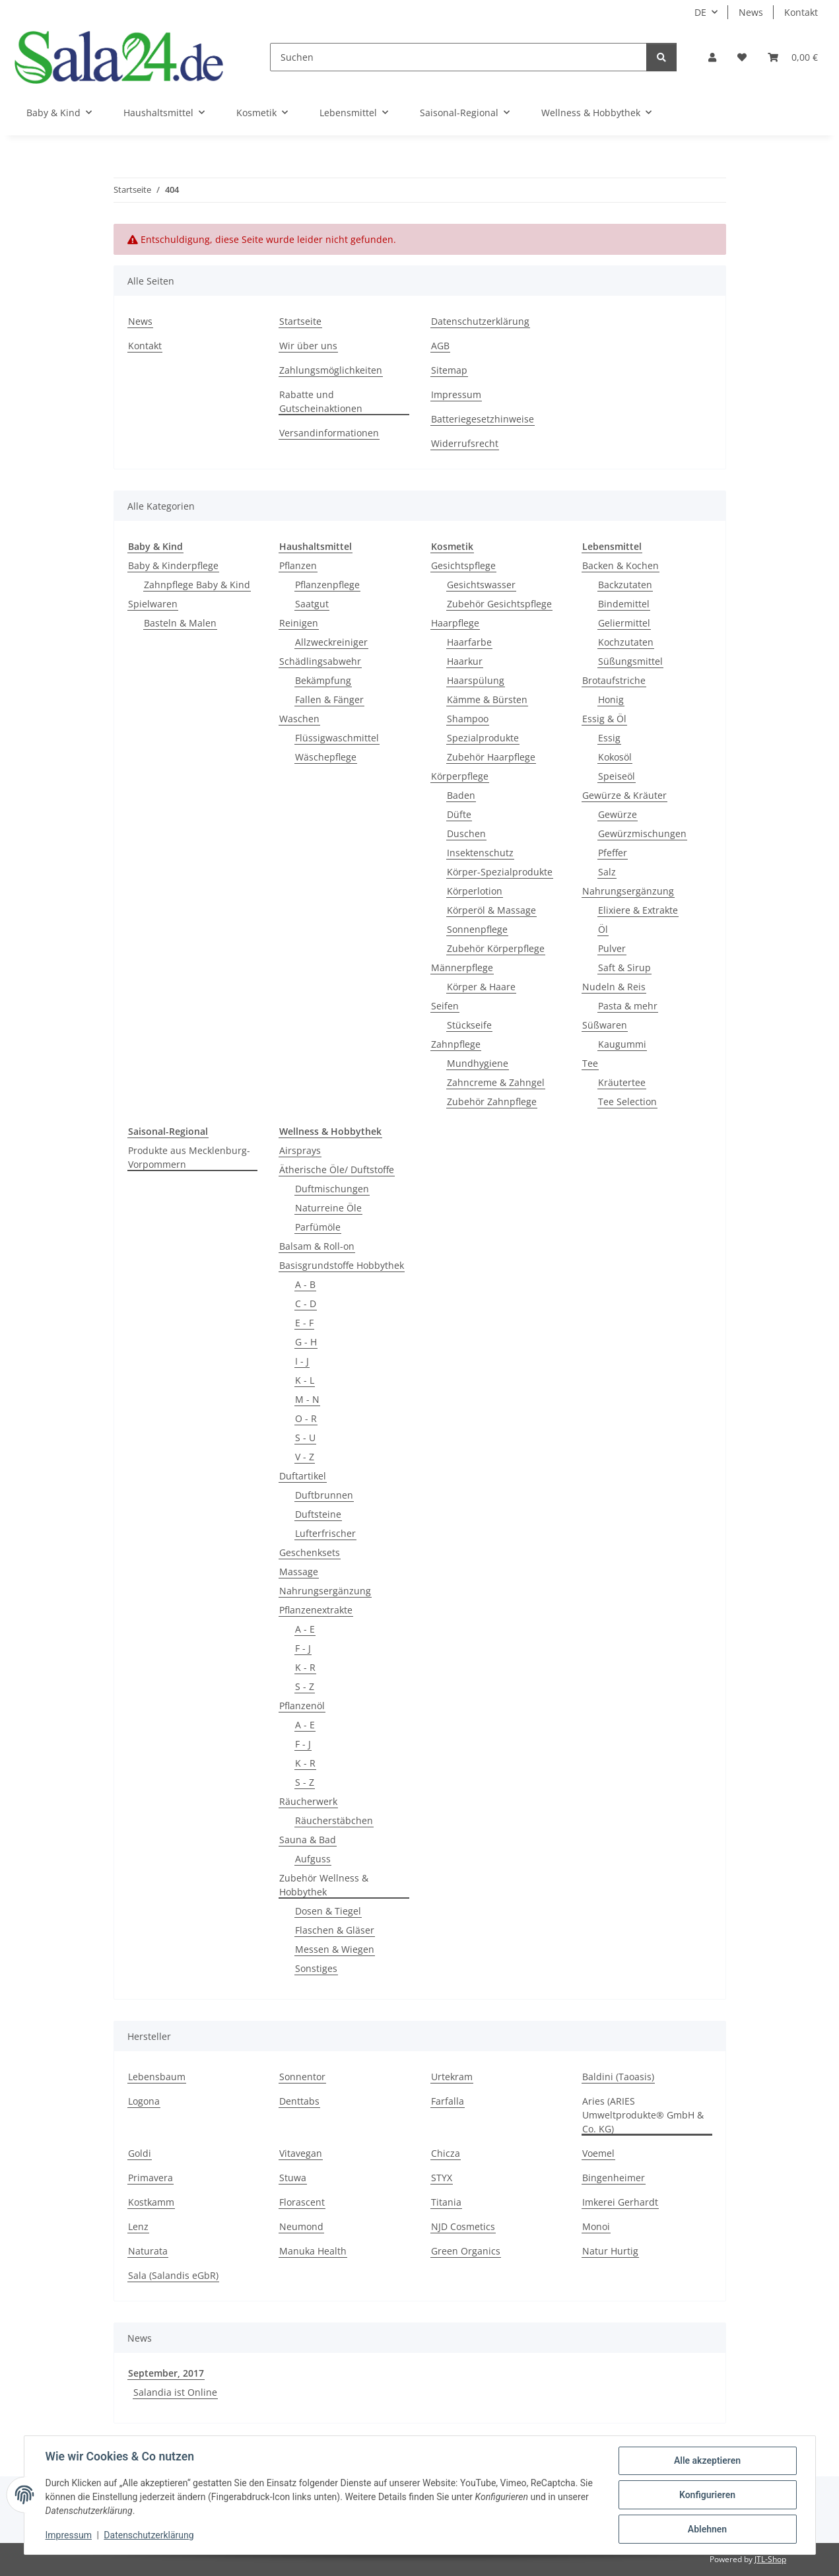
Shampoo (467, 718)
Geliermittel (624, 623)
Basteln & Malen (180, 623)
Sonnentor (302, 2076)
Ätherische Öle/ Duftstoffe (336, 1169)
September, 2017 (166, 2373)
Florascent (302, 2202)
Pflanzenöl (302, 1705)
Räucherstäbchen (334, 1820)
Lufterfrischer (325, 1533)
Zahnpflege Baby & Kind (197, 584)
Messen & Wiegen (334, 1949)
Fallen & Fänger (329, 699)
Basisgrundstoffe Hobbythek (341, 1265)
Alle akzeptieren (707, 2460)
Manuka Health (313, 2251)
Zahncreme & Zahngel (496, 1082)
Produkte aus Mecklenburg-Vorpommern (189, 1157)
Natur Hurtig (610, 2251)
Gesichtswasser (481, 584)
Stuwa (292, 2177)
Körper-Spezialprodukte (500, 871)
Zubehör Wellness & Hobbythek (323, 1885)
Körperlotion (474, 891)
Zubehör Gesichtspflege (499, 603)
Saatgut (312, 603)
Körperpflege (459, 776)
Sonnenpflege (477, 929)
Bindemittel (624, 603)
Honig (611, 699)
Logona (144, 2101)
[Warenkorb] (792, 57)
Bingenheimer (613, 2177)
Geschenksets (309, 1552)
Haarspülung (475, 680)
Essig (609, 737)
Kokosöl (615, 757)
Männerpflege (462, 967)
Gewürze (617, 814)
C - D (305, 1303)
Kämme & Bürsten (487, 699)
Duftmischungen (332, 1188)
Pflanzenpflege (327, 584)
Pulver (612, 948)
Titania (446, 2202)
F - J (303, 1648)
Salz (607, 871)
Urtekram (452, 2076)
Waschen (299, 718)
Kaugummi (622, 1044)
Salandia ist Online (175, 2392)
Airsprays (300, 1150)
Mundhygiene (477, 1063)
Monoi (596, 2226)
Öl (603, 929)
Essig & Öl (604, 718)
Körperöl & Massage (491, 910)
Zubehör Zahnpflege (492, 1101)
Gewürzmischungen (642, 833)
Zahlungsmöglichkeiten (330, 370)
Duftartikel (302, 1476)
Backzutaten (625, 584)
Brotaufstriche (614, 680)
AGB (440, 345)
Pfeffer (612, 852)
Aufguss (313, 1858)
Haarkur (465, 661)
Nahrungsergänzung (628, 891)
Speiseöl (616, 776)
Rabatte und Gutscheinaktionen (320, 401)
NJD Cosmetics (463, 2226)
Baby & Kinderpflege (173, 565)
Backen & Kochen (620, 565)
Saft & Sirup (624, 967)
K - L (304, 1380)
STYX (441, 2177)
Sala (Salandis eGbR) (173, 2275)
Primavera (150, 2177)
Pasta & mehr (627, 1006)
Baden (461, 795)
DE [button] (700, 12)
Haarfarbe (469, 642)
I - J (302, 1361)
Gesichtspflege (463, 565)
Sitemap (449, 370)
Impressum (69, 2535)
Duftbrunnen (324, 1495)
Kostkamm (151, 2202)
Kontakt (801, 12)
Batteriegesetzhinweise (482, 419)
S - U (305, 1437)
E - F (304, 1322)
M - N (307, 1399)
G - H (306, 1342)
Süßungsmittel (630, 661)
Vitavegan (300, 2153)
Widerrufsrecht (464, 443)
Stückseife (469, 1025)
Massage (298, 1571)
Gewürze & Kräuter (624, 795)
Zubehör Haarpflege (491, 757)
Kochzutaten (626, 642)
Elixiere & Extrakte (638, 910)
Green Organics (465, 2251)
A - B (305, 1284)
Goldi (139, 2153)
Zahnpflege (456, 1044)
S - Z (304, 1686)
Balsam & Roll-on (316, 1246)
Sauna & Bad (307, 1839)
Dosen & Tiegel (328, 1911)
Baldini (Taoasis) (618, 2076)
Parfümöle (318, 1227)
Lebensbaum (156, 2076)
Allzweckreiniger (331, 642)
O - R (306, 1418)
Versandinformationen (329, 432)
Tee (590, 1063)
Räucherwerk (308, 1801)
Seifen (445, 1006)
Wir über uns (308, 345)
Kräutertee (622, 1082)
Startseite (300, 321)
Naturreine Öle (328, 1208)
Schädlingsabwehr (320, 661)
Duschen (466, 833)
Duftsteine (318, 1514)
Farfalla (447, 2101)
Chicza (445, 2153)
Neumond (301, 2226)
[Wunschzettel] (742, 57)
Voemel (598, 2153)
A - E (305, 1629)
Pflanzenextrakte (315, 1610)
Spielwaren (153, 603)
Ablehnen (707, 2529)
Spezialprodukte (483, 737)
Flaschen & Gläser (334, 1930)
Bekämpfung (323, 680)
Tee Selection (627, 1101)
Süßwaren (604, 1025)
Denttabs (299, 2101)
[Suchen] (458, 57)
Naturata (148, 2251)
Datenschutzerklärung (148, 2535)
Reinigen (298, 623)
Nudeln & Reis (614, 986)
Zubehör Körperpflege (496, 948)
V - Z (304, 1456)
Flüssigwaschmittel (337, 737)
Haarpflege (455, 623)
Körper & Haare (481, 986)
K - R (305, 1667)
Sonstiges (316, 1968)
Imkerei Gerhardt (620, 2202)
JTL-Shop (770, 2559)
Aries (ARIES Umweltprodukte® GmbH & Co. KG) (643, 2115)
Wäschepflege (325, 757)
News (751, 12)
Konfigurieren (707, 2495)
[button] (712, 57)
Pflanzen (298, 565)
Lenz (138, 2226)
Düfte (459, 814)
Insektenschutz (480, 852)
